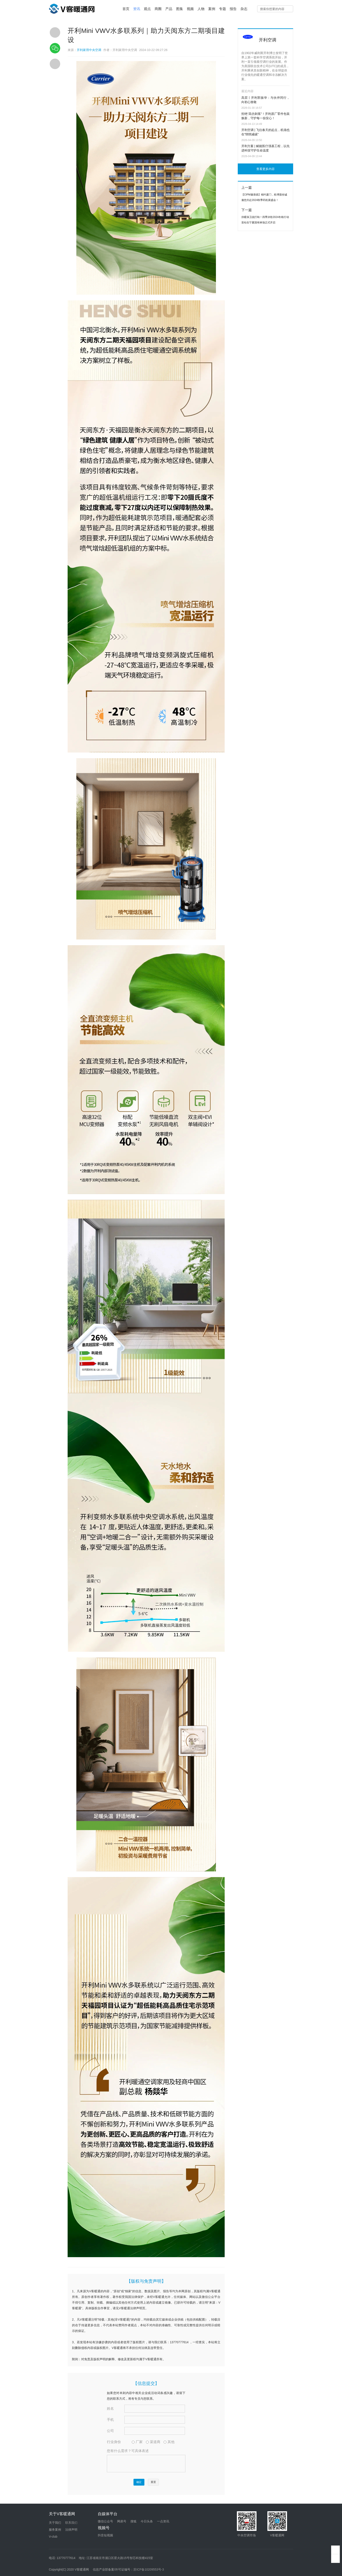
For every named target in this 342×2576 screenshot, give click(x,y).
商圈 (158, 9)
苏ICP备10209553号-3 (148, 2569)
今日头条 (147, 2521)
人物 (201, 9)
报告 (233, 9)
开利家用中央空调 (89, 50)
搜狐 (133, 2521)
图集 (179, 9)
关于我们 (55, 2522)
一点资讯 (163, 2521)
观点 (147, 9)
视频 (190, 9)
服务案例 (55, 2529)
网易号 (121, 2521)
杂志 (243, 9)
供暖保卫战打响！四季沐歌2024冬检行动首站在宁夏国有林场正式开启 (265, 220)
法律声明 (71, 2529)
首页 (125, 9)
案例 (211, 9)
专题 (222, 9)
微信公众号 (105, 2521)
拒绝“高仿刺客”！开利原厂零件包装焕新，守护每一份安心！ (265, 116)
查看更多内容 (265, 169)
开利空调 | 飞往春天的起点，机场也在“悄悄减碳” (265, 132)
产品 (168, 9)
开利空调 (267, 39)
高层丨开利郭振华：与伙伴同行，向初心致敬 (265, 100)
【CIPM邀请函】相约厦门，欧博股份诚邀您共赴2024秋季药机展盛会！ (264, 197)
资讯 (136, 9)
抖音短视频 (105, 2535)
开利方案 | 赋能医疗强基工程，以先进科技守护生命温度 (265, 148)
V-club (53, 2536)
